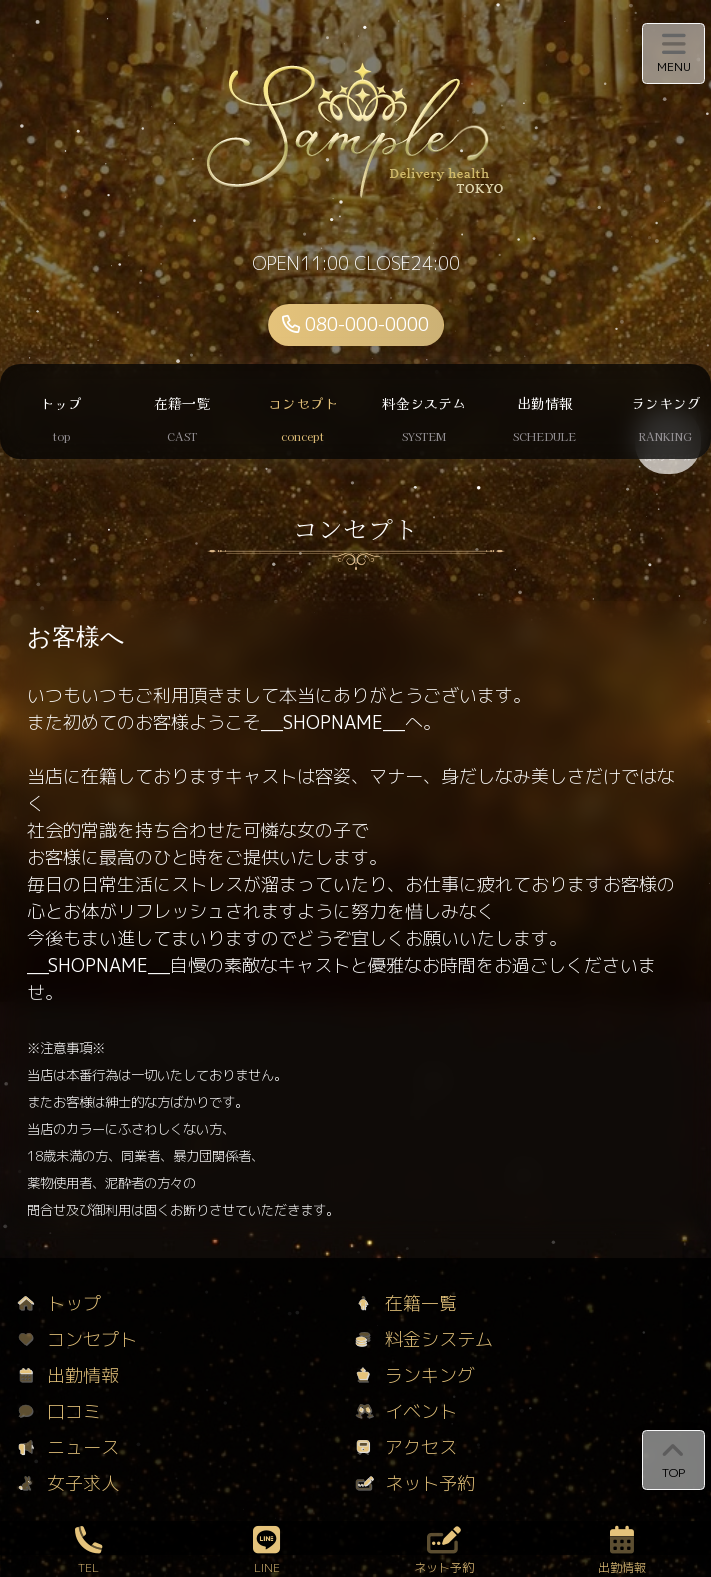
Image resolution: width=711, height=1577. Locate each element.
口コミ (59, 1411)
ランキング (415, 1375)
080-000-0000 (355, 324)
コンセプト (77, 1339)
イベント (406, 1411)
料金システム (424, 1339)
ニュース (68, 1447)
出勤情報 (68, 1375)
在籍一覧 (406, 1303)
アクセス (406, 1447)
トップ (59, 1303)
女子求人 (68, 1483)
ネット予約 (415, 1483)
